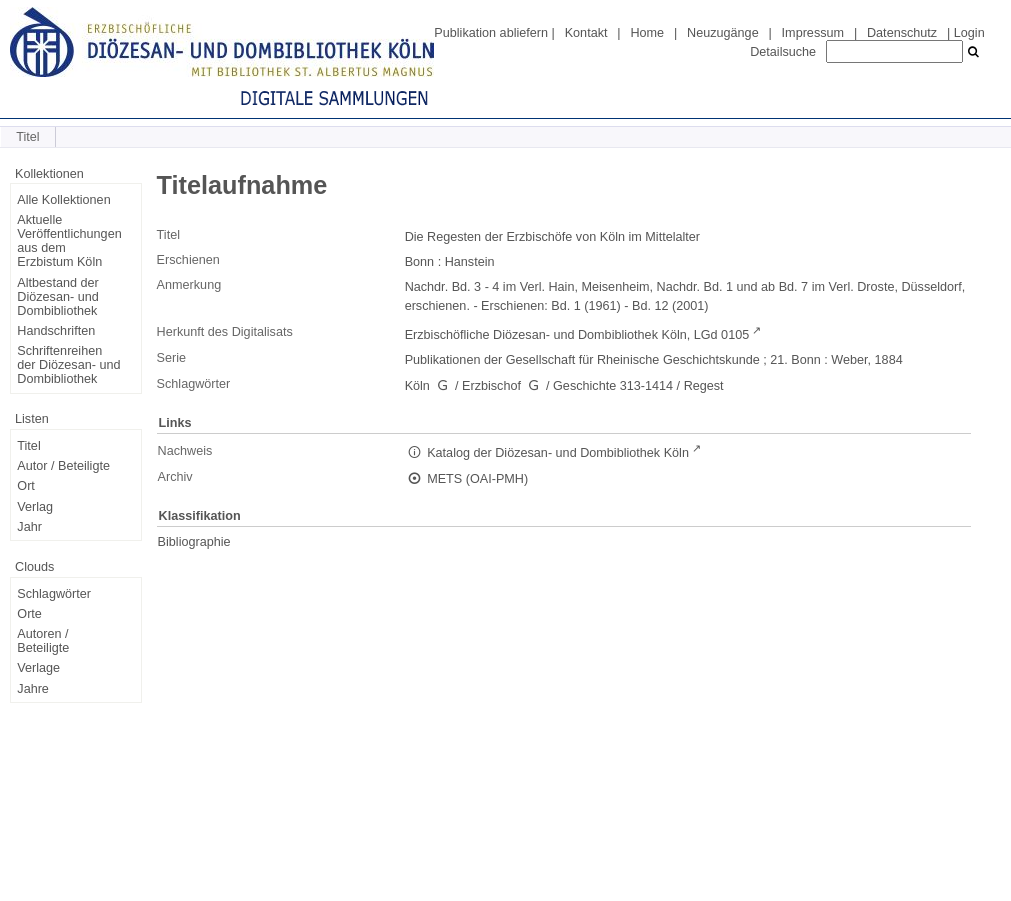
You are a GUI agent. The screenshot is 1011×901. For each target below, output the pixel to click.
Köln (417, 386)
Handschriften (56, 331)
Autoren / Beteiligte (43, 641)
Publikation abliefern (491, 33)
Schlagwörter (54, 594)
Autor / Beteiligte (63, 466)
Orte (29, 614)
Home (647, 33)
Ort (26, 486)
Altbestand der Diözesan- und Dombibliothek (57, 297)
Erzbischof (491, 386)
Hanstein (470, 262)
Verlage (38, 668)
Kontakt (586, 33)
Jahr (29, 527)
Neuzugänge (723, 33)
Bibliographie (194, 542)
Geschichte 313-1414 (613, 386)
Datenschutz (902, 33)
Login (969, 33)
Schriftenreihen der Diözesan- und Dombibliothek (68, 365)
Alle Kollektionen (63, 200)
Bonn (420, 262)
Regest (704, 386)
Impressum (813, 33)
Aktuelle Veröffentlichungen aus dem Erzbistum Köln (69, 241)
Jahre (33, 689)
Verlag (35, 507)
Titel (28, 446)
